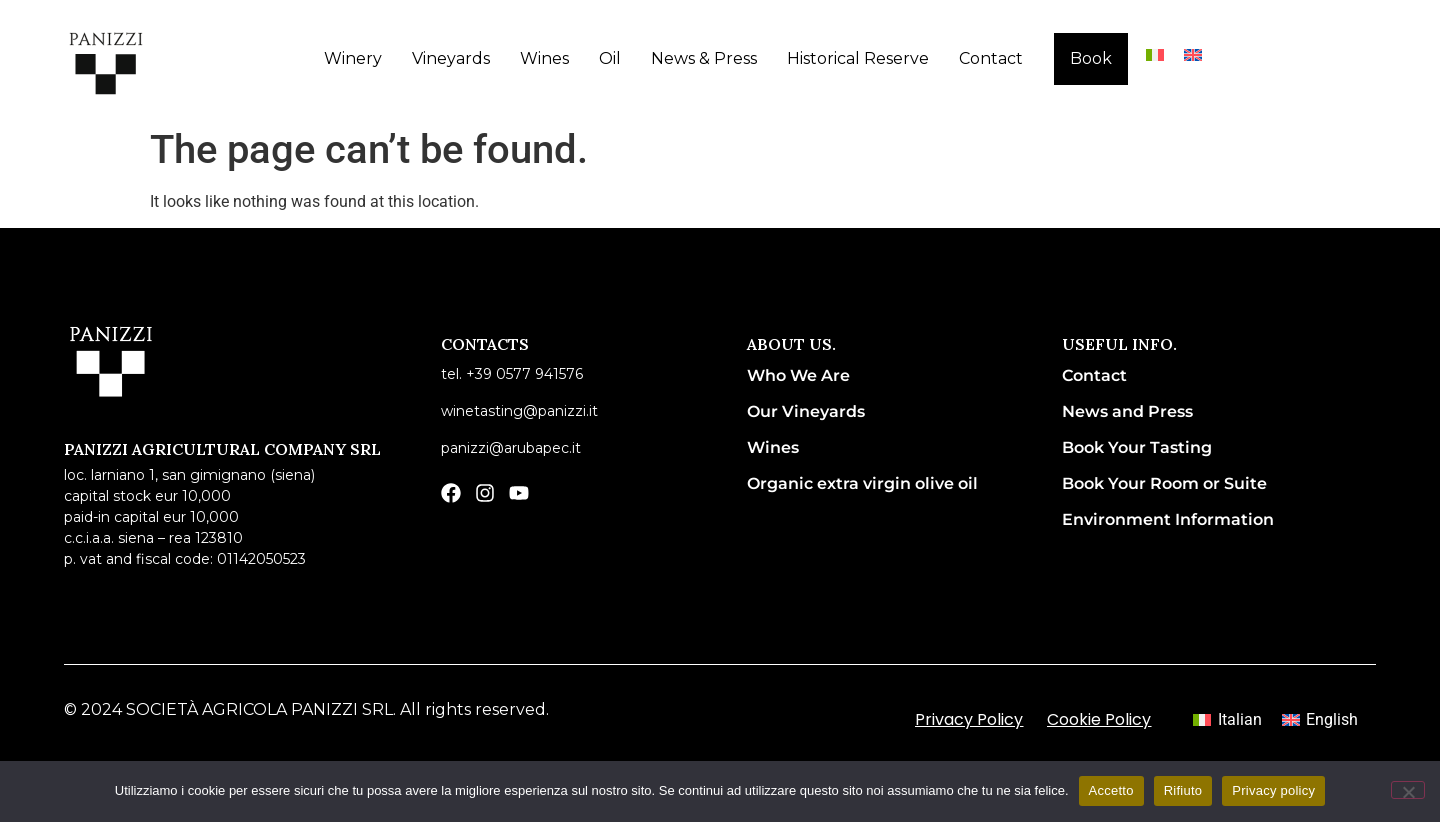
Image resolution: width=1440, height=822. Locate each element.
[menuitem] (1155, 54)
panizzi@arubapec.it (511, 448)
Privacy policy (1273, 790)
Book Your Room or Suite (1164, 483)
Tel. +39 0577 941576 (512, 374)
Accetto (1111, 790)
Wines (544, 58)
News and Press (1127, 411)
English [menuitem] (1332, 719)
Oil (610, 58)
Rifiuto (1183, 790)
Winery (353, 58)
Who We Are (798, 375)
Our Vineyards (806, 411)
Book (1091, 58)
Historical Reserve (858, 58)
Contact (991, 58)
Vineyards (451, 58)
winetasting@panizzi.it (519, 411)
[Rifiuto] (1408, 790)
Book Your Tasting (1137, 447)
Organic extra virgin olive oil (862, 483)
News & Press (704, 58)
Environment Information (1168, 519)
